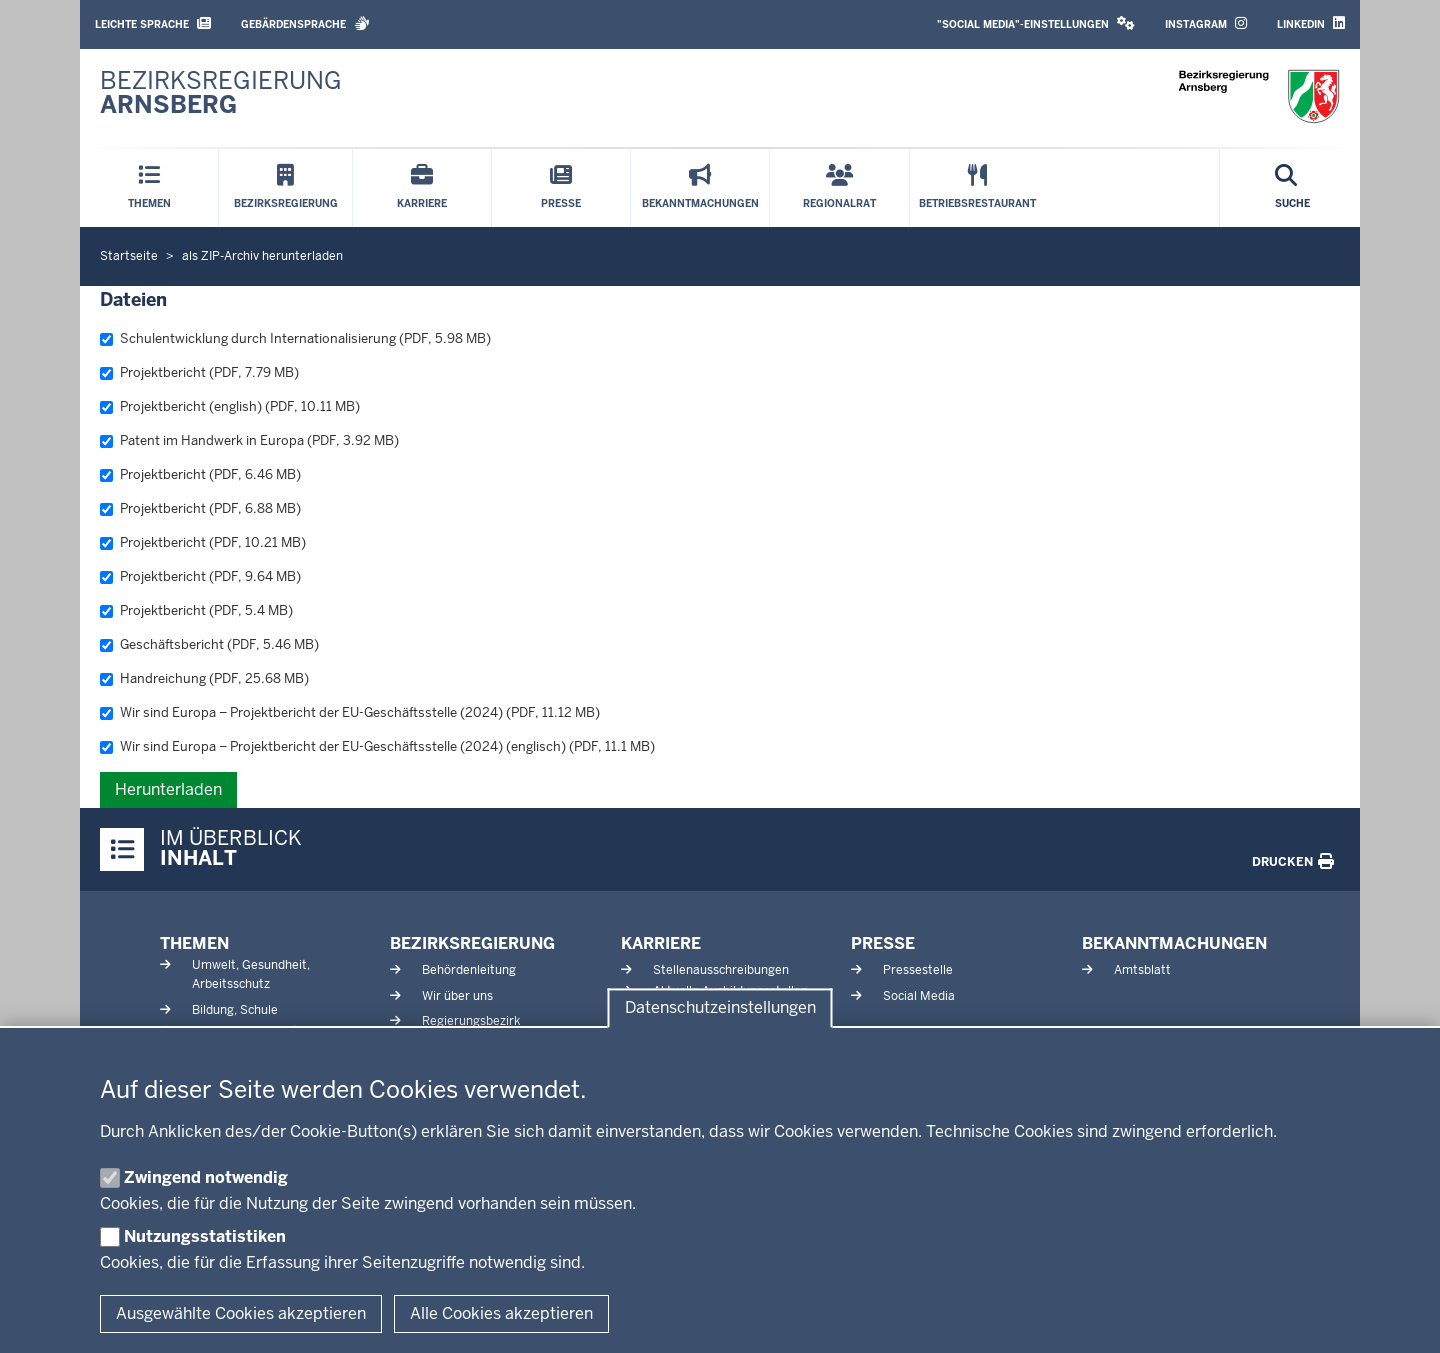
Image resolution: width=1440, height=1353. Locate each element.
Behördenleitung (469, 970)
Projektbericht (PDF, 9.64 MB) (200, 576)
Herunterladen (168, 789)
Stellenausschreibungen (721, 970)
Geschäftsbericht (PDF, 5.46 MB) (209, 644)
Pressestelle (918, 970)
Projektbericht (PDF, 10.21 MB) (203, 542)
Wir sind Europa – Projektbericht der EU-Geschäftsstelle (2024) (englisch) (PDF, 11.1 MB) (377, 746)
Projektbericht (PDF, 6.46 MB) (200, 474)
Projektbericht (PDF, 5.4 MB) (196, 610)
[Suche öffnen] (1292, 188)
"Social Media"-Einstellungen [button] (1036, 23)
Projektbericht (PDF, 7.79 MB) (199, 372)
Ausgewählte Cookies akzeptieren (241, 1313)
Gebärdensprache (305, 23)
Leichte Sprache (153, 23)
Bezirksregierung (472, 943)
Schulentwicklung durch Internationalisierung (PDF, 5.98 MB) (295, 338)
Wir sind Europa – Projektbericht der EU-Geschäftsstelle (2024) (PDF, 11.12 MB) (350, 712)
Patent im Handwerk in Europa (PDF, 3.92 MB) (249, 440)
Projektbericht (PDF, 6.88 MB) (200, 508)
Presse (883, 943)
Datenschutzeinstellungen (720, 1008)
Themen (194, 943)
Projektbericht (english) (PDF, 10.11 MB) (230, 406)
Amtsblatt (1142, 970)
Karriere (661, 943)
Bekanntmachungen (1174, 943)
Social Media (919, 996)
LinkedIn (1311, 23)
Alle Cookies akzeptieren (501, 1313)
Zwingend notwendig (206, 1177)
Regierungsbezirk (471, 1021)
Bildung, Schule (235, 1010)
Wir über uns (457, 996)
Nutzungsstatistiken (205, 1236)
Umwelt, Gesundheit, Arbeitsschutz (251, 974)
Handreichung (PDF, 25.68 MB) (204, 678)
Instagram (1206, 23)
